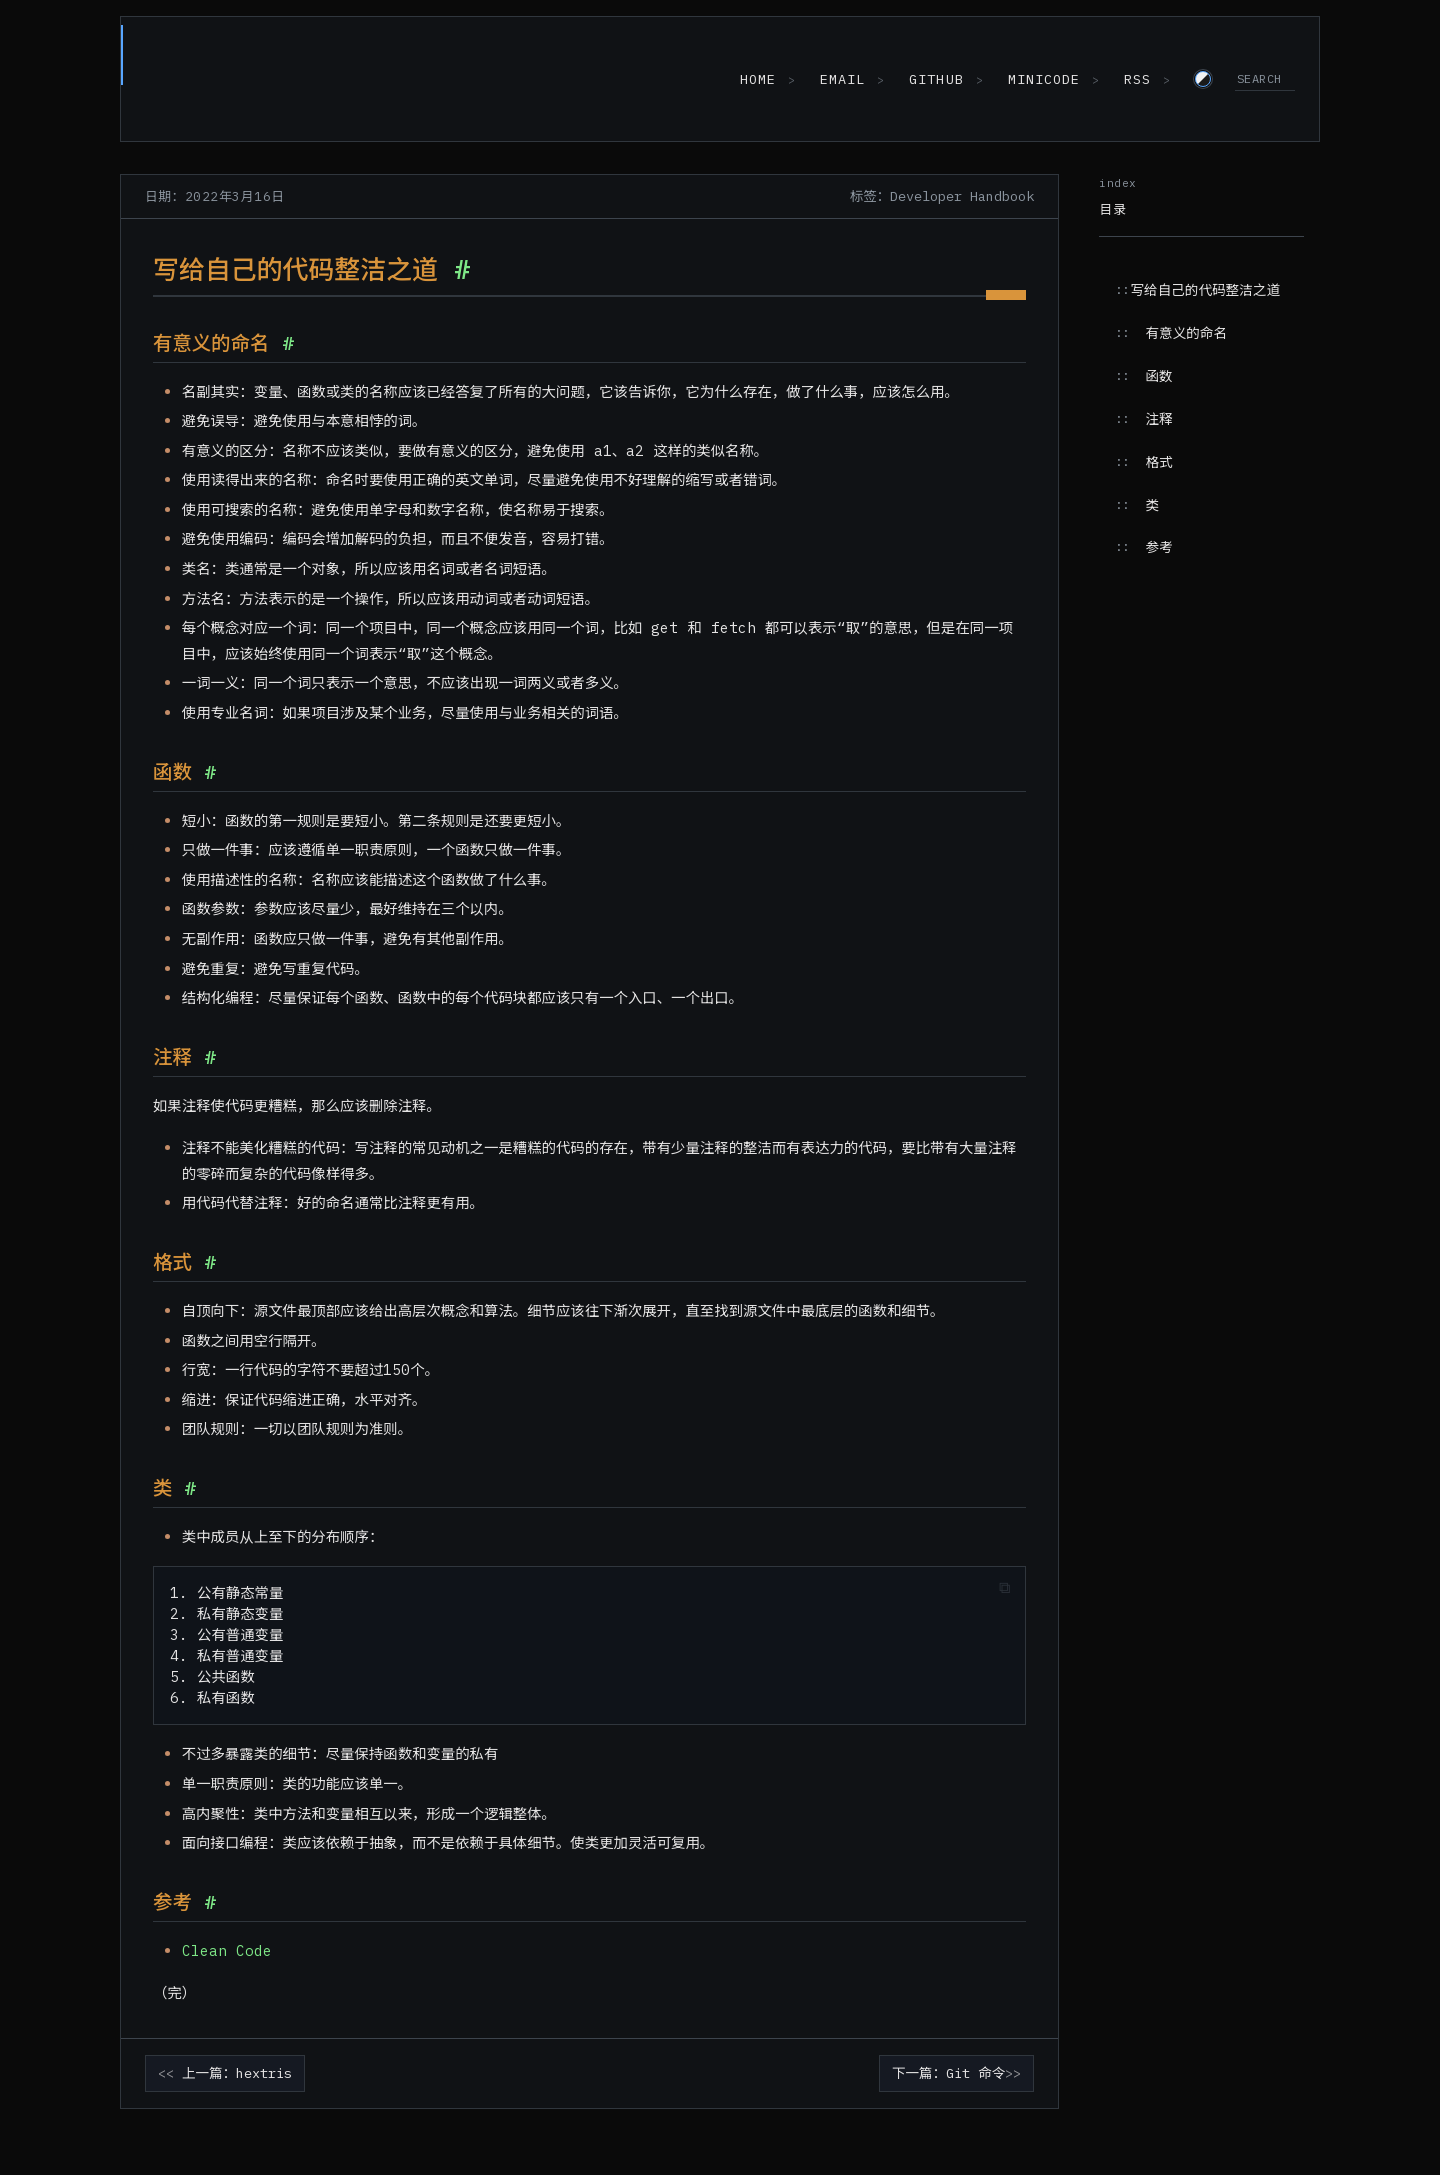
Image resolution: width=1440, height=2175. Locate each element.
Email (837, 80)
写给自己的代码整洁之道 (1205, 292)
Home (751, 80)
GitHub (932, 80)
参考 (1158, 549)
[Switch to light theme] (1203, 80)
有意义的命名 (1186, 335)
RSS (1136, 80)
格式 (1158, 464)
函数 (1158, 378)
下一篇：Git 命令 (949, 2075)
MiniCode (1041, 80)
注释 (1158, 421)
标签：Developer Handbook (942, 198)
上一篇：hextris (237, 2075)
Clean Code (227, 1952)
